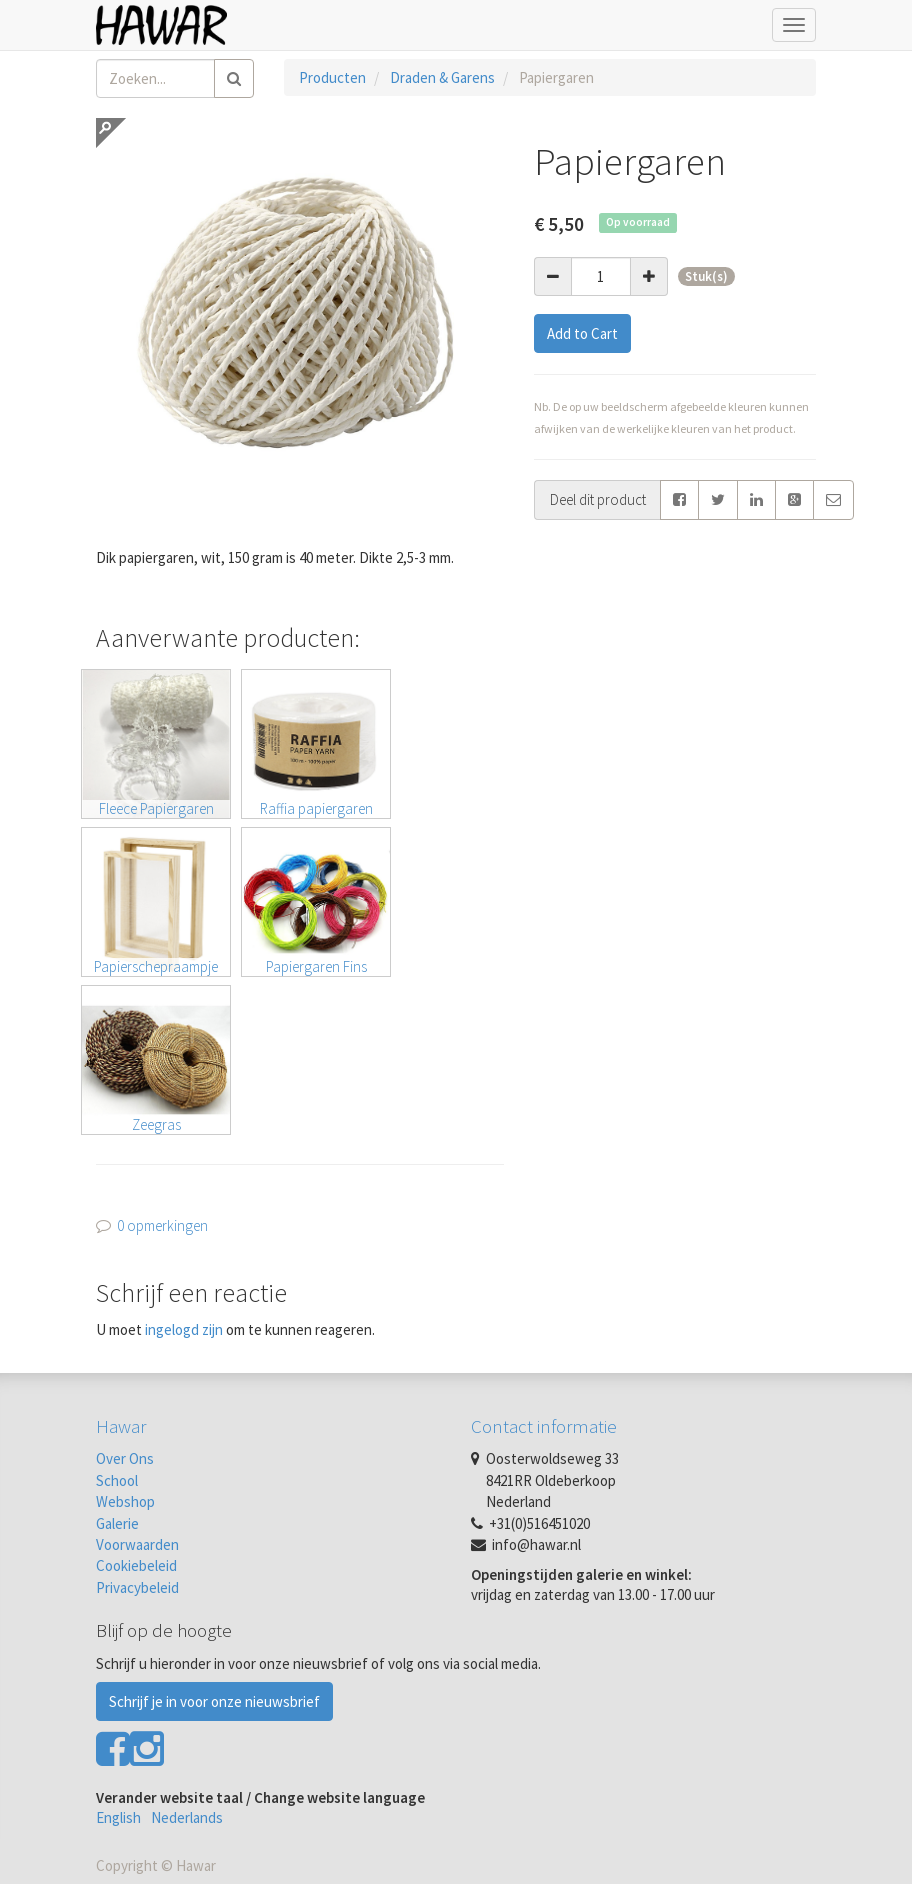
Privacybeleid (137, 1587)
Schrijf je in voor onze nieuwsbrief (214, 1701)
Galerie (117, 1523)
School (117, 1480)
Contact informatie (544, 1426)
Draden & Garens (442, 77)
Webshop (125, 1501)
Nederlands (187, 1817)
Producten (332, 77)
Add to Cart (582, 333)
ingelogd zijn (184, 1329)
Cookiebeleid (136, 1565)
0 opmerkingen (162, 1225)
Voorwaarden (137, 1544)
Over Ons (125, 1458)
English (118, 1817)
